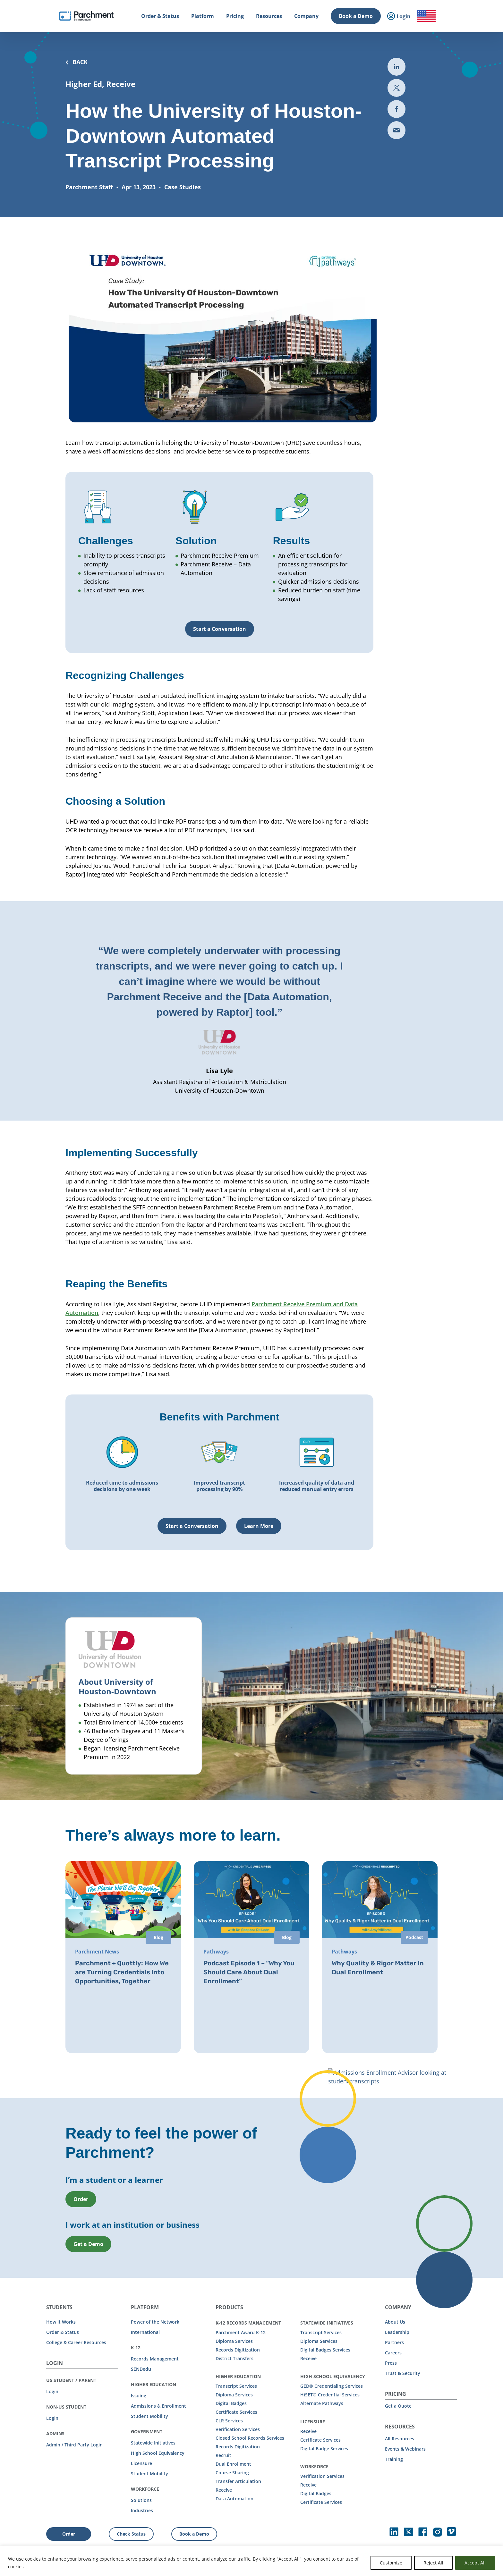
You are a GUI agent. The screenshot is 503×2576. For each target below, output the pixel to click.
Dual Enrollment (233, 2463)
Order (68, 2533)
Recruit (223, 2455)
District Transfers (234, 2358)
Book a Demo (356, 16)
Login (52, 2391)
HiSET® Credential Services (330, 2394)
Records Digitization (238, 2349)
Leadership (397, 2331)
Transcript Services (236, 2385)
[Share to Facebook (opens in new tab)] (396, 109)
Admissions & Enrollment (158, 2405)
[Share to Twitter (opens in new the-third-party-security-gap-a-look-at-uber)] (396, 88)
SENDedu (141, 2368)
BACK (76, 62)
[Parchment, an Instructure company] (86, 16)
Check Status (131, 2533)
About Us (395, 2321)
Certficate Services (320, 2439)
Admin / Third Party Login (74, 2444)
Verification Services (238, 2429)
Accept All (475, 2563)
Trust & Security (402, 2372)
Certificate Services (236, 2411)
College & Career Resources (76, 2342)
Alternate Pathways (321, 2403)
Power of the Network (155, 2321)
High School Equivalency (157, 2452)
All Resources (399, 2438)
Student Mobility (149, 2415)
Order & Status (62, 2331)
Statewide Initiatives (153, 2442)
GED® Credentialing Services (331, 2385)
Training (394, 2458)
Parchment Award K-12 (241, 2332)
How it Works (61, 2321)
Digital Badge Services (324, 2448)
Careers (393, 2352)
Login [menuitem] (399, 16)
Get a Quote (398, 2405)
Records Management (155, 2358)
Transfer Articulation (238, 2481)
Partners (394, 2342)
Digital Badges (231, 2403)
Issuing (138, 2395)
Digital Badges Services (325, 2349)
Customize (391, 2563)
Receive (224, 2489)
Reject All (433, 2563)
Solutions (141, 2499)
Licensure (141, 2463)
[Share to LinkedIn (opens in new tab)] (396, 67)
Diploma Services (234, 2340)
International (145, 2331)
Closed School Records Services (250, 2437)
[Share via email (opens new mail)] (396, 130)
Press (391, 2362)
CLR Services (229, 2420)
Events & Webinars (405, 2448)
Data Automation (234, 2498)
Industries (142, 2510)
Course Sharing (232, 2472)
